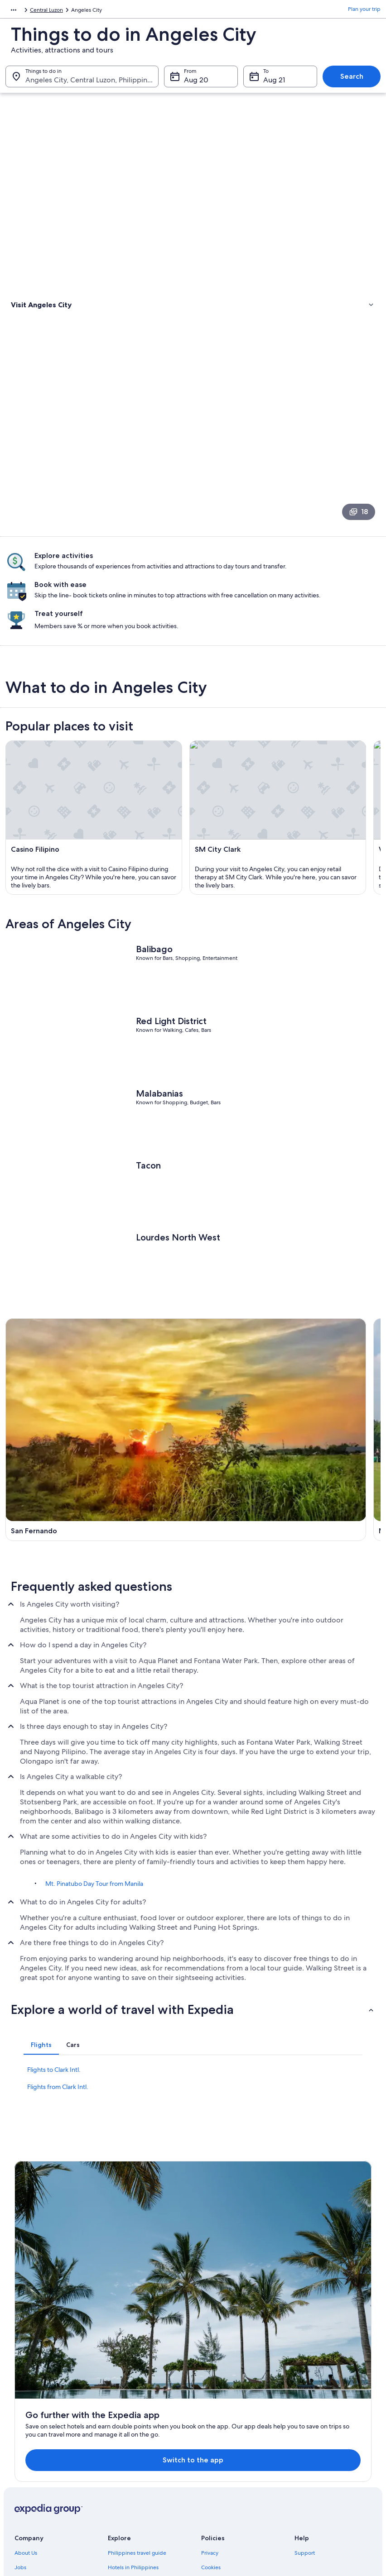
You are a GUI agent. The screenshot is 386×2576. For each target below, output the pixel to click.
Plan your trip (364, 11)
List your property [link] (36, 2427)
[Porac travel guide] (288, 1527)
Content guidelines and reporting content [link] (242, 2460)
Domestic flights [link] (128, 2456)
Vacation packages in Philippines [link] (148, 2442)
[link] (193, 351)
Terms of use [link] (216, 2427)
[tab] (41, 2093)
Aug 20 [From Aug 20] (196, 84)
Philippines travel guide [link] (137, 2398)
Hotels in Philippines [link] (133, 2413)
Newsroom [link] (28, 2456)
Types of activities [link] (36, 319)
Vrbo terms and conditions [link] (234, 2442)
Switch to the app (177, 2305)
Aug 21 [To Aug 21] (274, 84)
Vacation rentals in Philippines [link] (144, 2427)
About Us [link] (25, 2398)
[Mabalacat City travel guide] (288, 1398)
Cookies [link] (211, 2413)
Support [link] (304, 2398)
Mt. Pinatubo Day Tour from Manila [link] (94, 1931)
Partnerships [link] (29, 2442)
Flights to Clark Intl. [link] (54, 2117)
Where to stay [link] (30, 331)
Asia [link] (10, 11)
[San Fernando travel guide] (97, 1398)
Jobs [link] (20, 2413)
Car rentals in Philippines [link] (138, 2471)
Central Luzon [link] (75, 11)
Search (351, 80)
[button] (193, 2057)
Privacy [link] (209, 2398)
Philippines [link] (37, 11)
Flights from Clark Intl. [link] (57, 2135)
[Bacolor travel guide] (97, 1527)
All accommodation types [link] (139, 2485)
